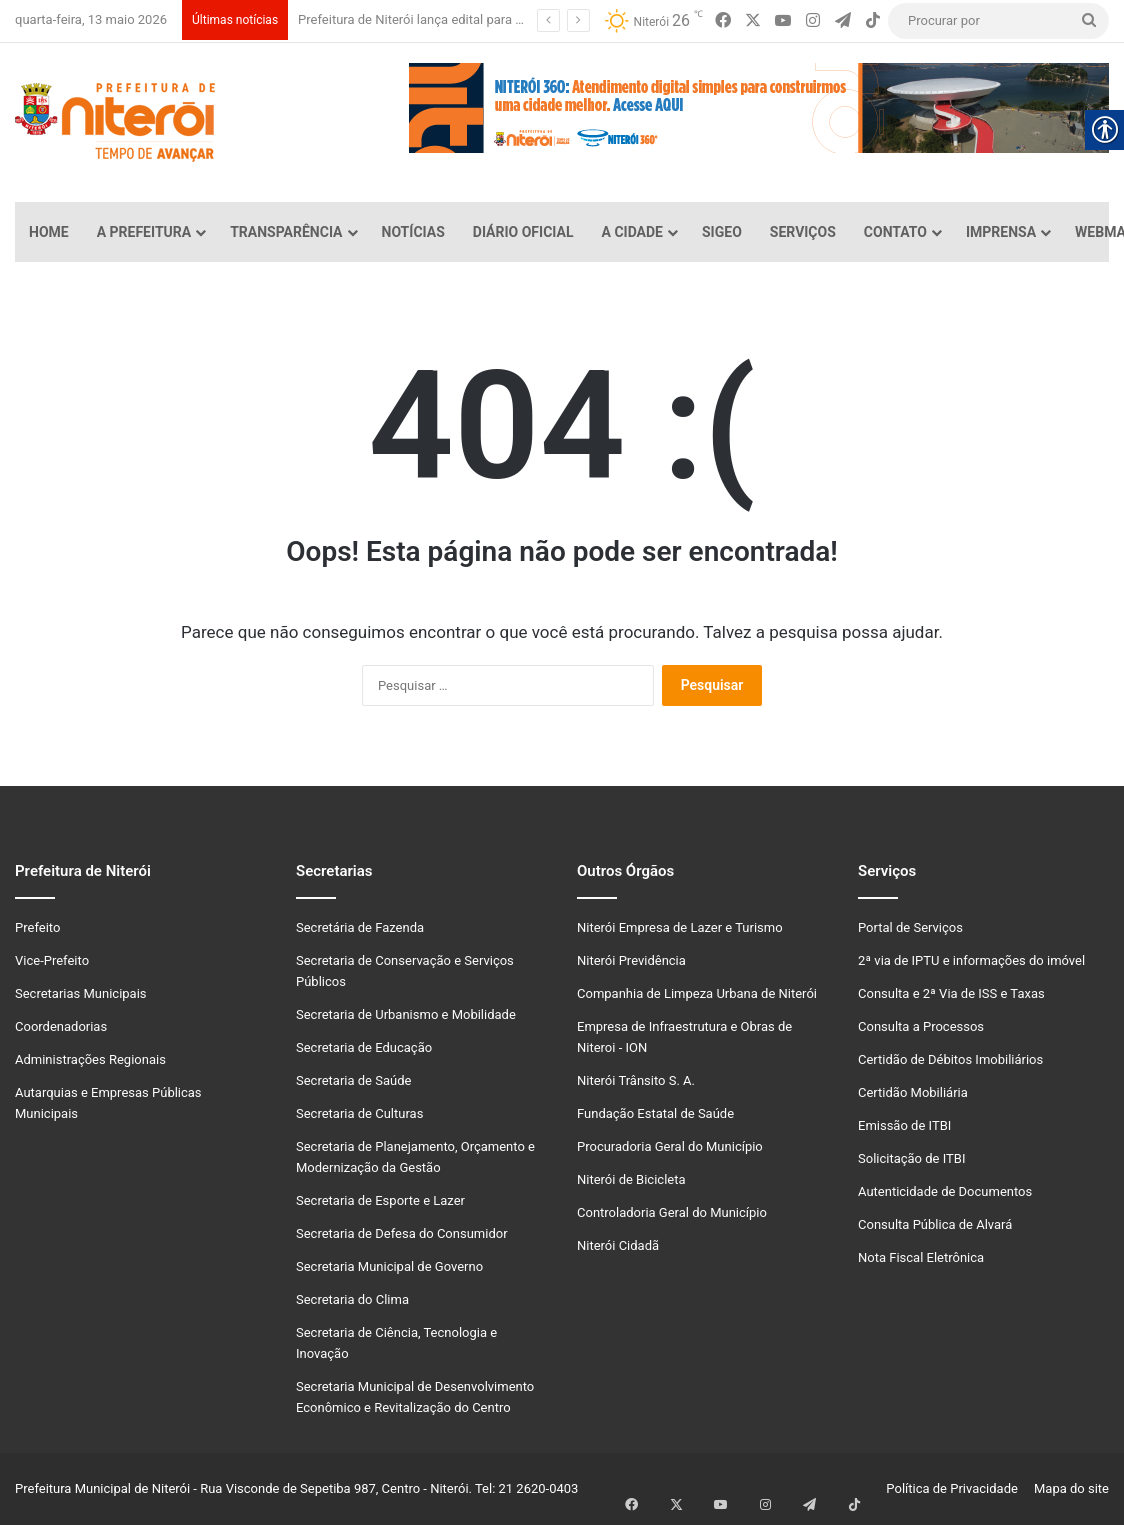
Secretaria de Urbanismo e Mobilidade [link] (406, 1014)
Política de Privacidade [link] (956, 1488)
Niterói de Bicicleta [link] (631, 1179)
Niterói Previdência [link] (631, 960)
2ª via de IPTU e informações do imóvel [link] (971, 960)
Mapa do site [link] (1068, 1488)
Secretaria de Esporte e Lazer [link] (380, 1200)
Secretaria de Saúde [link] (353, 1080)
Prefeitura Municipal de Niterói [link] (102, 1488)
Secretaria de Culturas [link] (359, 1113)
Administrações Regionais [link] (90, 1059)
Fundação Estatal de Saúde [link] (655, 1113)
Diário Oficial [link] (523, 232)
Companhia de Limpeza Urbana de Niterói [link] (697, 993)
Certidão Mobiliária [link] (913, 1092)
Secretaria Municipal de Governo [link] (389, 1266)
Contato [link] (895, 232)
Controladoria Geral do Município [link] (672, 1212)
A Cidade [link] (632, 232)
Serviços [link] (803, 232)
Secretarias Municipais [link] (81, 993)
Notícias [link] (413, 232)
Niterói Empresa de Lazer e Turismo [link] (680, 927)
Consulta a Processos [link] (921, 1026)
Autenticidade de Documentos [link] (945, 1191)
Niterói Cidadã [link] (618, 1245)
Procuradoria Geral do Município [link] (670, 1146)
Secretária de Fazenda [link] (360, 927)
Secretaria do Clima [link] (352, 1299)
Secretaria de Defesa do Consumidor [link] (402, 1233)
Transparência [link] (286, 232)
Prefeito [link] (37, 927)
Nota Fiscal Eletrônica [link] (921, 1257)
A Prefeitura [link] (144, 232)
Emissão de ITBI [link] (904, 1125)
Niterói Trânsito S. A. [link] (636, 1080)
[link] (723, 21)
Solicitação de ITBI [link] (911, 1158)
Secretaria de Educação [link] (364, 1047)
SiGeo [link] (722, 232)
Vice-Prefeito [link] (52, 960)
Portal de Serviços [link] (910, 927)
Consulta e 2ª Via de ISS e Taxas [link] (951, 993)
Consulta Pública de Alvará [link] (935, 1224)
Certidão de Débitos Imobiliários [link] (950, 1059)
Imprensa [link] (1001, 232)
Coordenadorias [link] (61, 1026)
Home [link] (49, 232)
